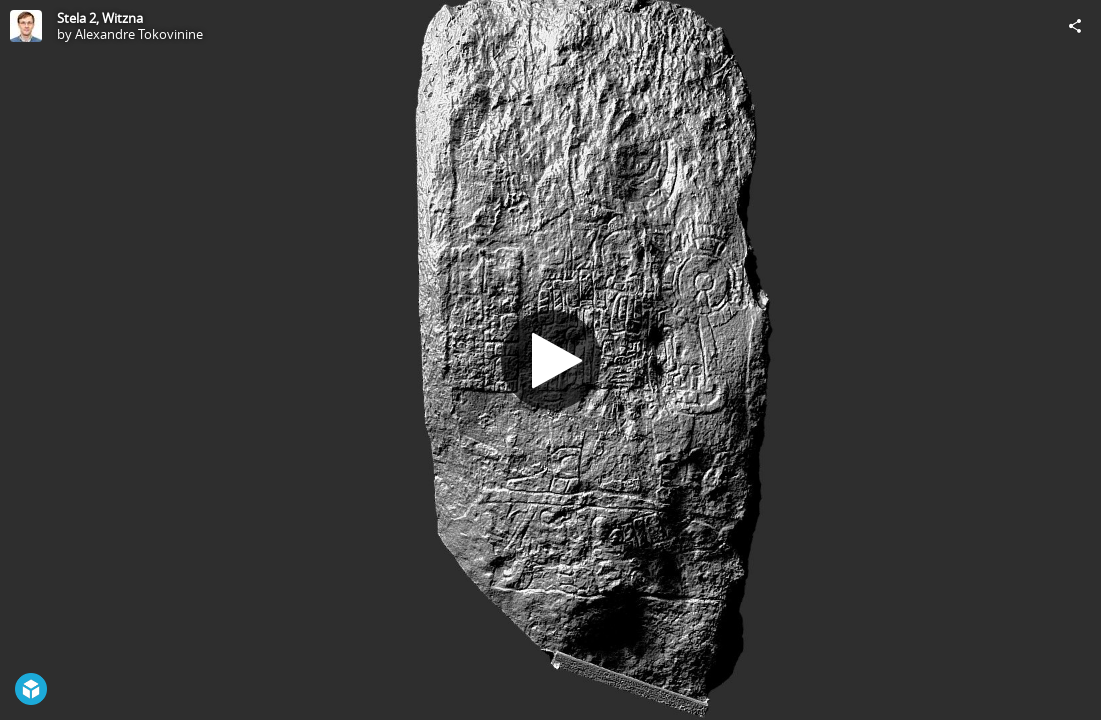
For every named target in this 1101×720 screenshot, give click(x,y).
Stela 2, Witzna (100, 18)
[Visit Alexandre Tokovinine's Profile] (26, 26)
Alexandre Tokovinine (139, 34)
